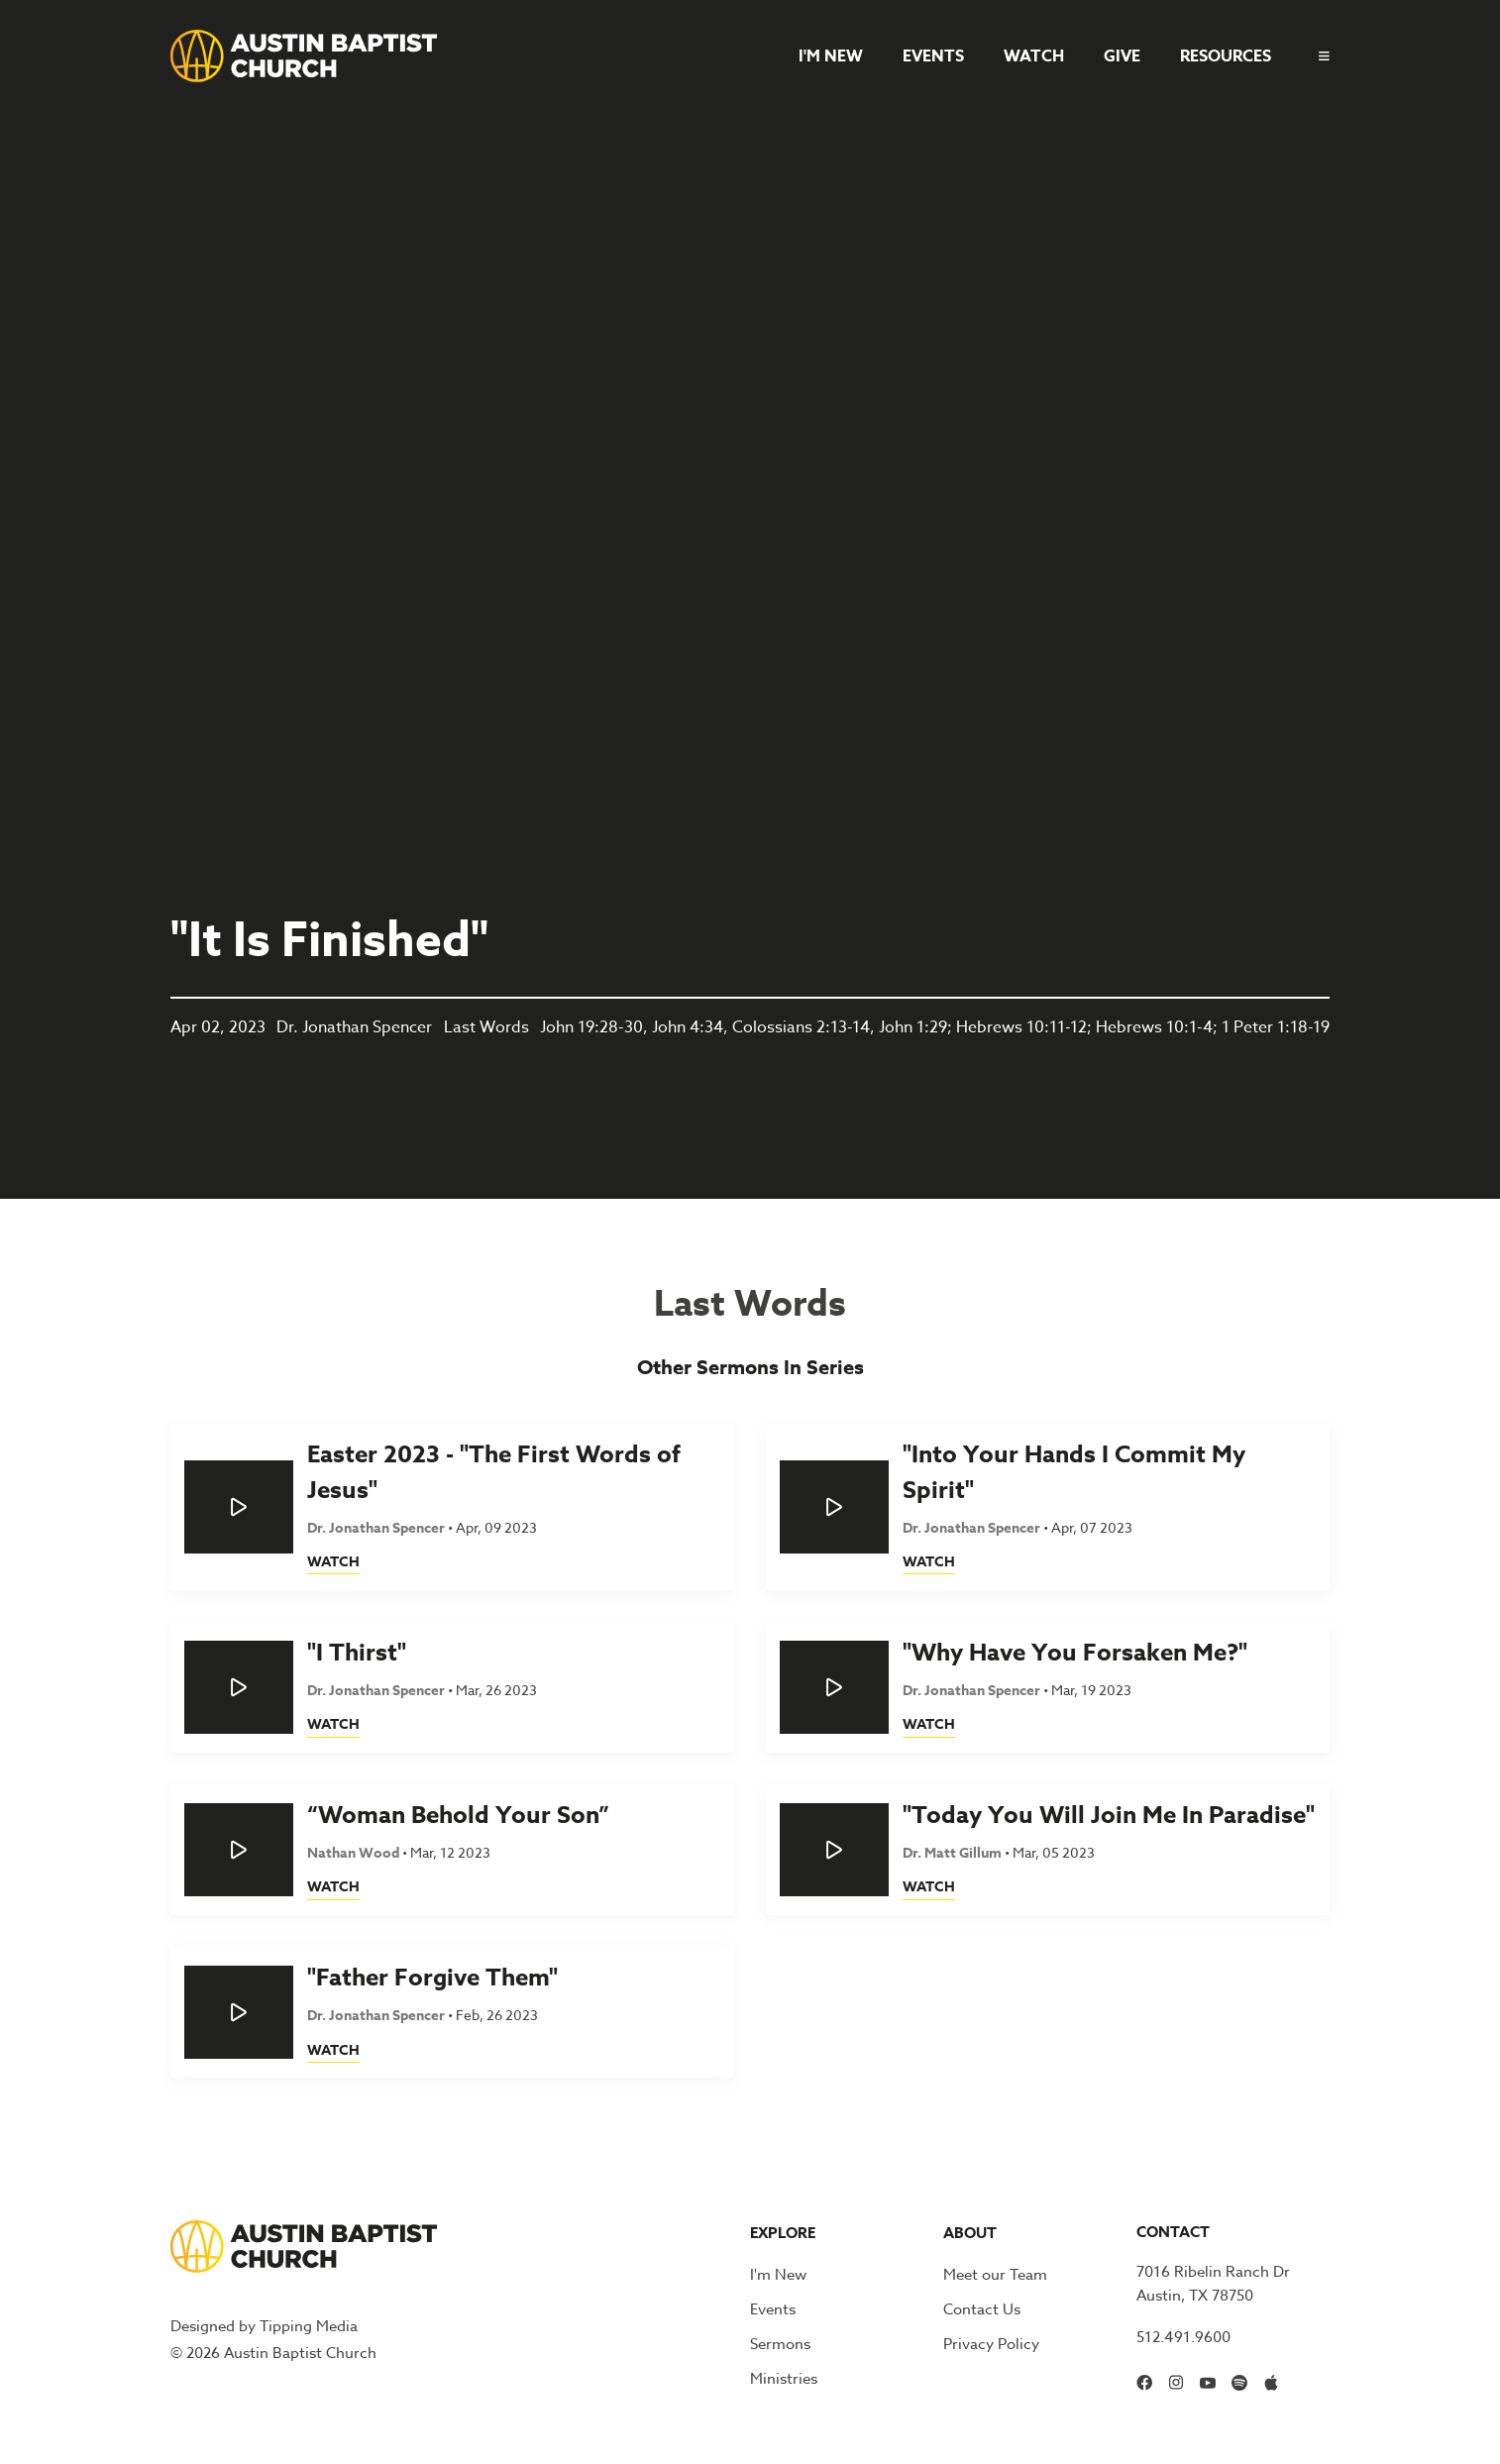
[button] (1316, 56)
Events (933, 56)
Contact (1173, 2231)
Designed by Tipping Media (264, 2326)
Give (1122, 56)
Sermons (780, 2344)
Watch (1034, 56)
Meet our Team (995, 2275)
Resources (1225, 56)
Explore (782, 2232)
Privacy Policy (991, 2344)
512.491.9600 (1183, 2337)
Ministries (783, 2379)
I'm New (831, 56)
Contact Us (981, 2309)
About (970, 2232)
